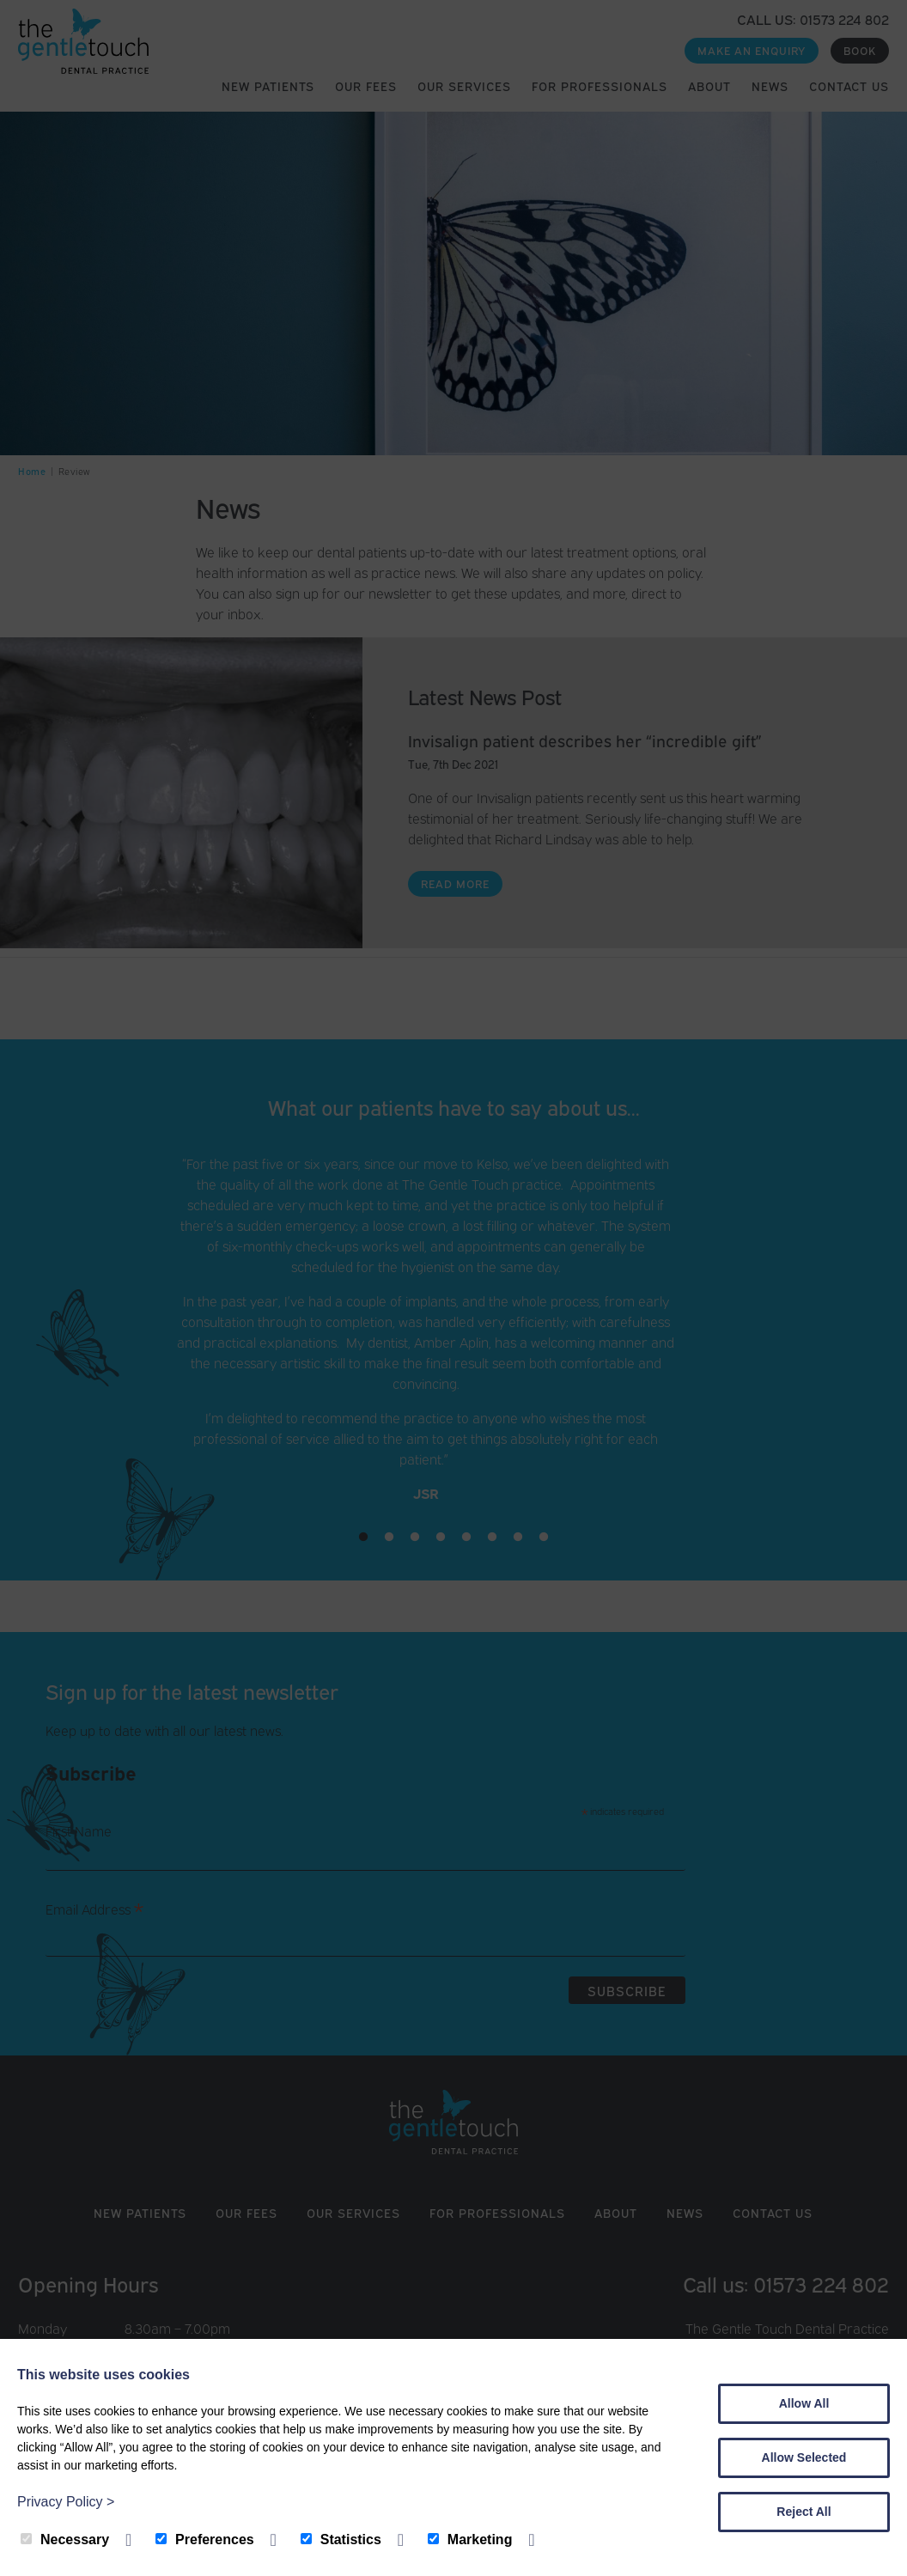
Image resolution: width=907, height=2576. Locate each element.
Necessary (65, 2539)
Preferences (204, 2539)
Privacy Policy (65, 2501)
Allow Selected (804, 2457)
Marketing (470, 2539)
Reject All (803, 2511)
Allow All (804, 2403)
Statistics (341, 2539)
